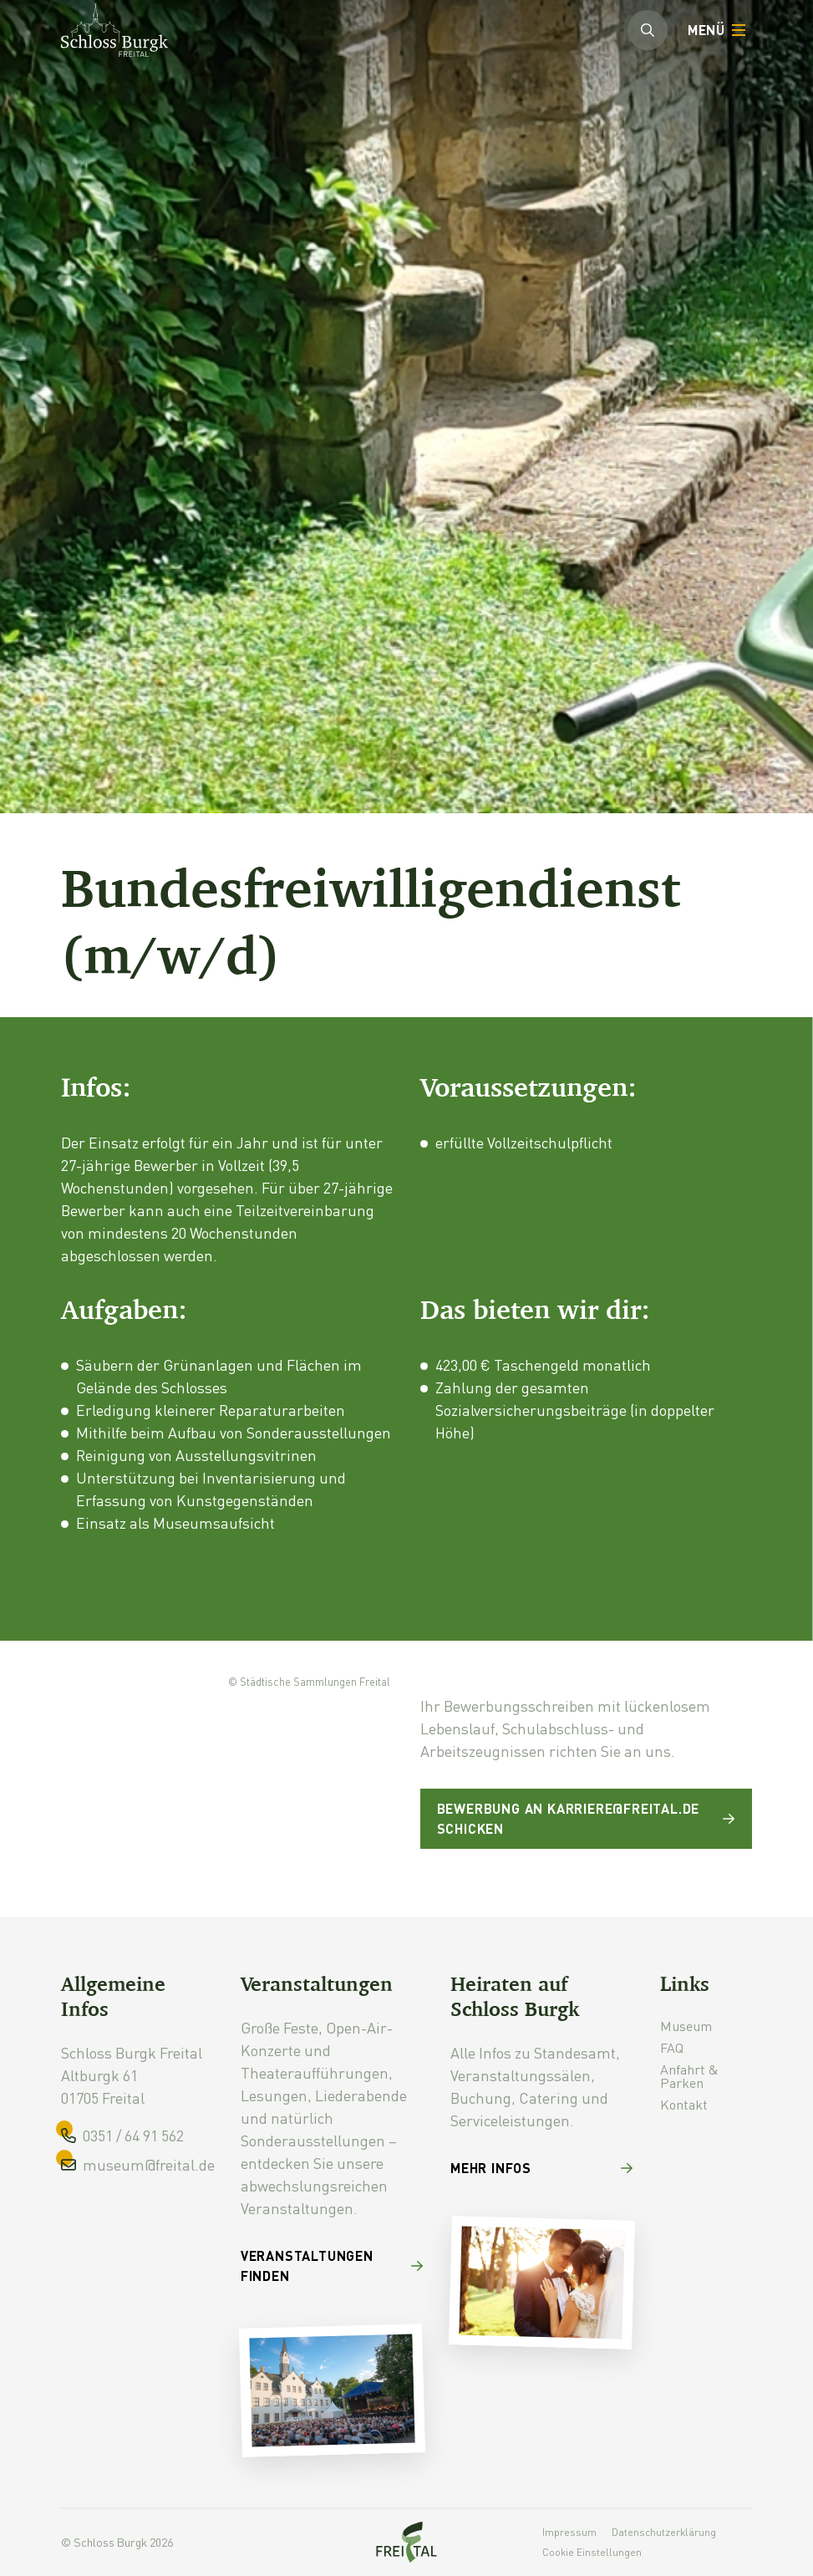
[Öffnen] (715, 30)
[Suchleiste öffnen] (648, 30)
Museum (686, 2025)
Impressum (569, 2533)
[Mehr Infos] (541, 2175)
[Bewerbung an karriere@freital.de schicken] (586, 1819)
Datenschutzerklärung (664, 2533)
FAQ (671, 2047)
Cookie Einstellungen (592, 2553)
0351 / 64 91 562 (133, 2135)
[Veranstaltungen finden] (332, 2272)
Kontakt (684, 2104)
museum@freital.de (149, 2164)
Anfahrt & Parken (689, 2075)
